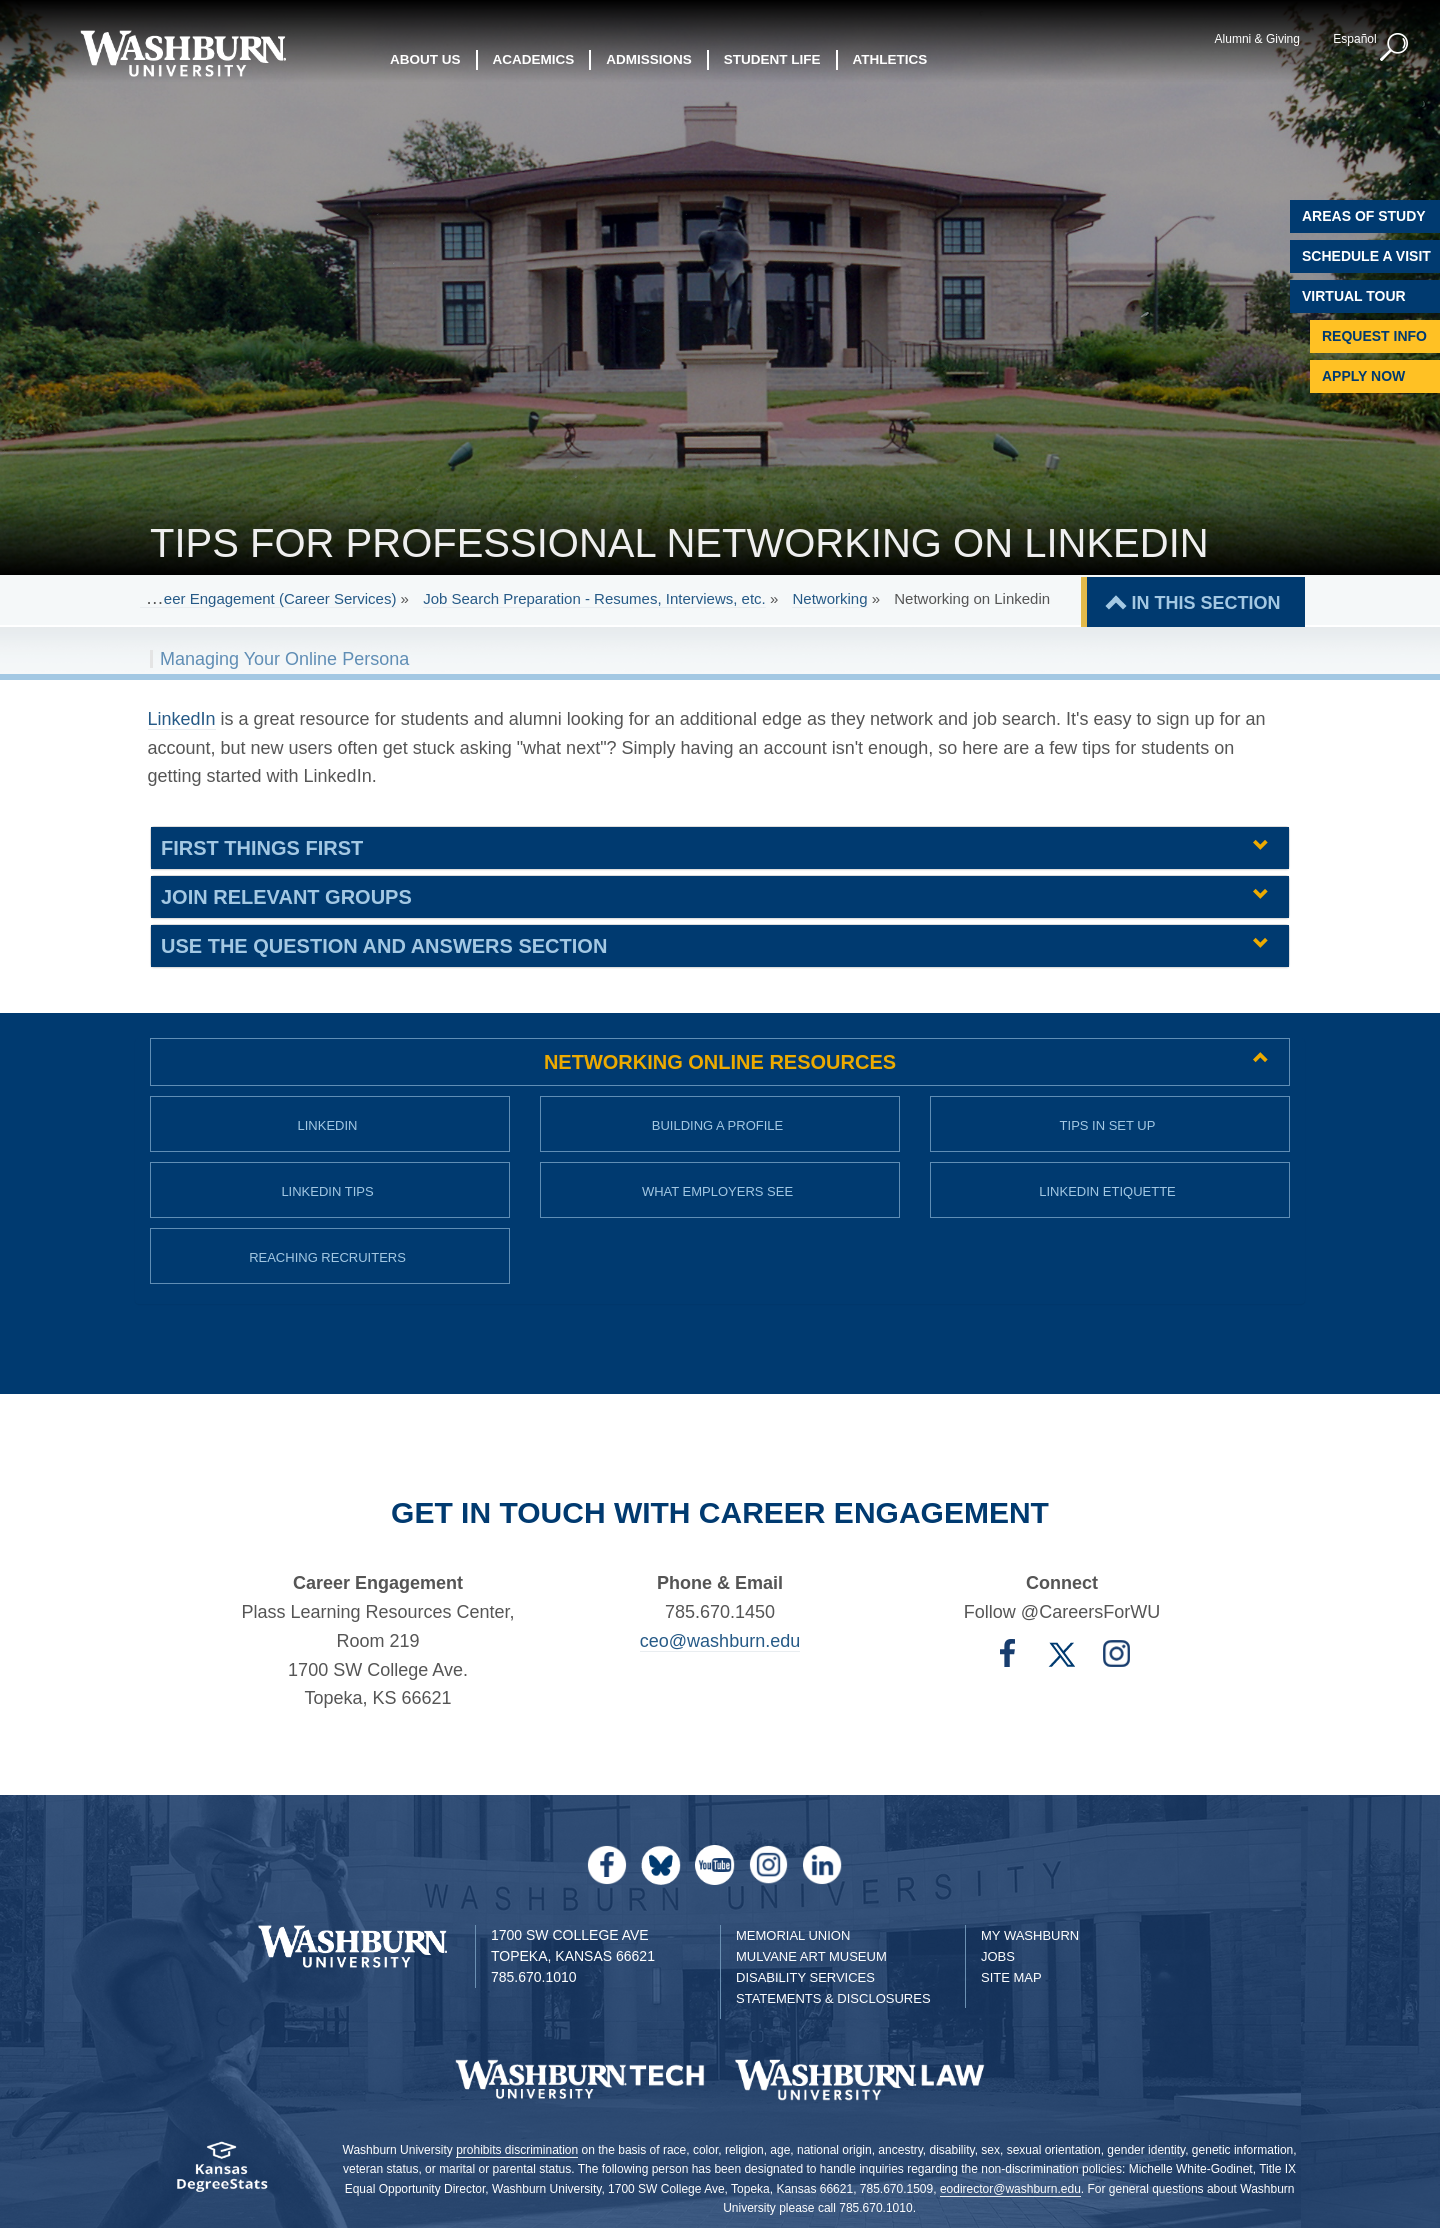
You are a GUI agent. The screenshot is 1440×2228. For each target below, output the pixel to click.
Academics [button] (534, 59)
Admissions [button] (649, 59)
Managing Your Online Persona (284, 659)
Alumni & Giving (1257, 39)
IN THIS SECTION (1205, 603)
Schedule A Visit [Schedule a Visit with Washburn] (1366, 256)
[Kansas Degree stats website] (222, 2173)
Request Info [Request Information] (1374, 336)
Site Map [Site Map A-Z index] (1011, 1977)
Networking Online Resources (720, 1062)
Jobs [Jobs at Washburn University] (998, 1956)
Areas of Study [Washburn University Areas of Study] (1364, 216)
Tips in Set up (1108, 1125)
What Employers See (717, 1191)
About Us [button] (425, 59)
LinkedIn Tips (327, 1191)
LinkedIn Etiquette (1107, 1191)
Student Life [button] (772, 59)
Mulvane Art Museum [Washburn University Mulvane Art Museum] (811, 1956)
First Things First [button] (262, 848)
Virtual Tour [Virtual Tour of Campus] (1354, 296)
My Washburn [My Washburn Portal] (1030, 1935)
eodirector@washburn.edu (1010, 2189)
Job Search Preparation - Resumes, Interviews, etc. (594, 598)
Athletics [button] (890, 59)
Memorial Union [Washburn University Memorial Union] (793, 1935)
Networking (829, 598)
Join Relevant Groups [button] (286, 897)
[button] (1395, 48)
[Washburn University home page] (182, 53)
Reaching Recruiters (327, 1257)
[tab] (720, 848)
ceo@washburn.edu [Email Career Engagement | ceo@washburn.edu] (720, 1641)
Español (1354, 39)
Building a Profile (718, 1125)
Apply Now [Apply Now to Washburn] (1363, 376)
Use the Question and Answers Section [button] (384, 946)
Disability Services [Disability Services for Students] (805, 1977)
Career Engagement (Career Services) (268, 598)
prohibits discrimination (517, 2150)
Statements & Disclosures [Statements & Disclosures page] (833, 1998)
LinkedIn (328, 1125)
